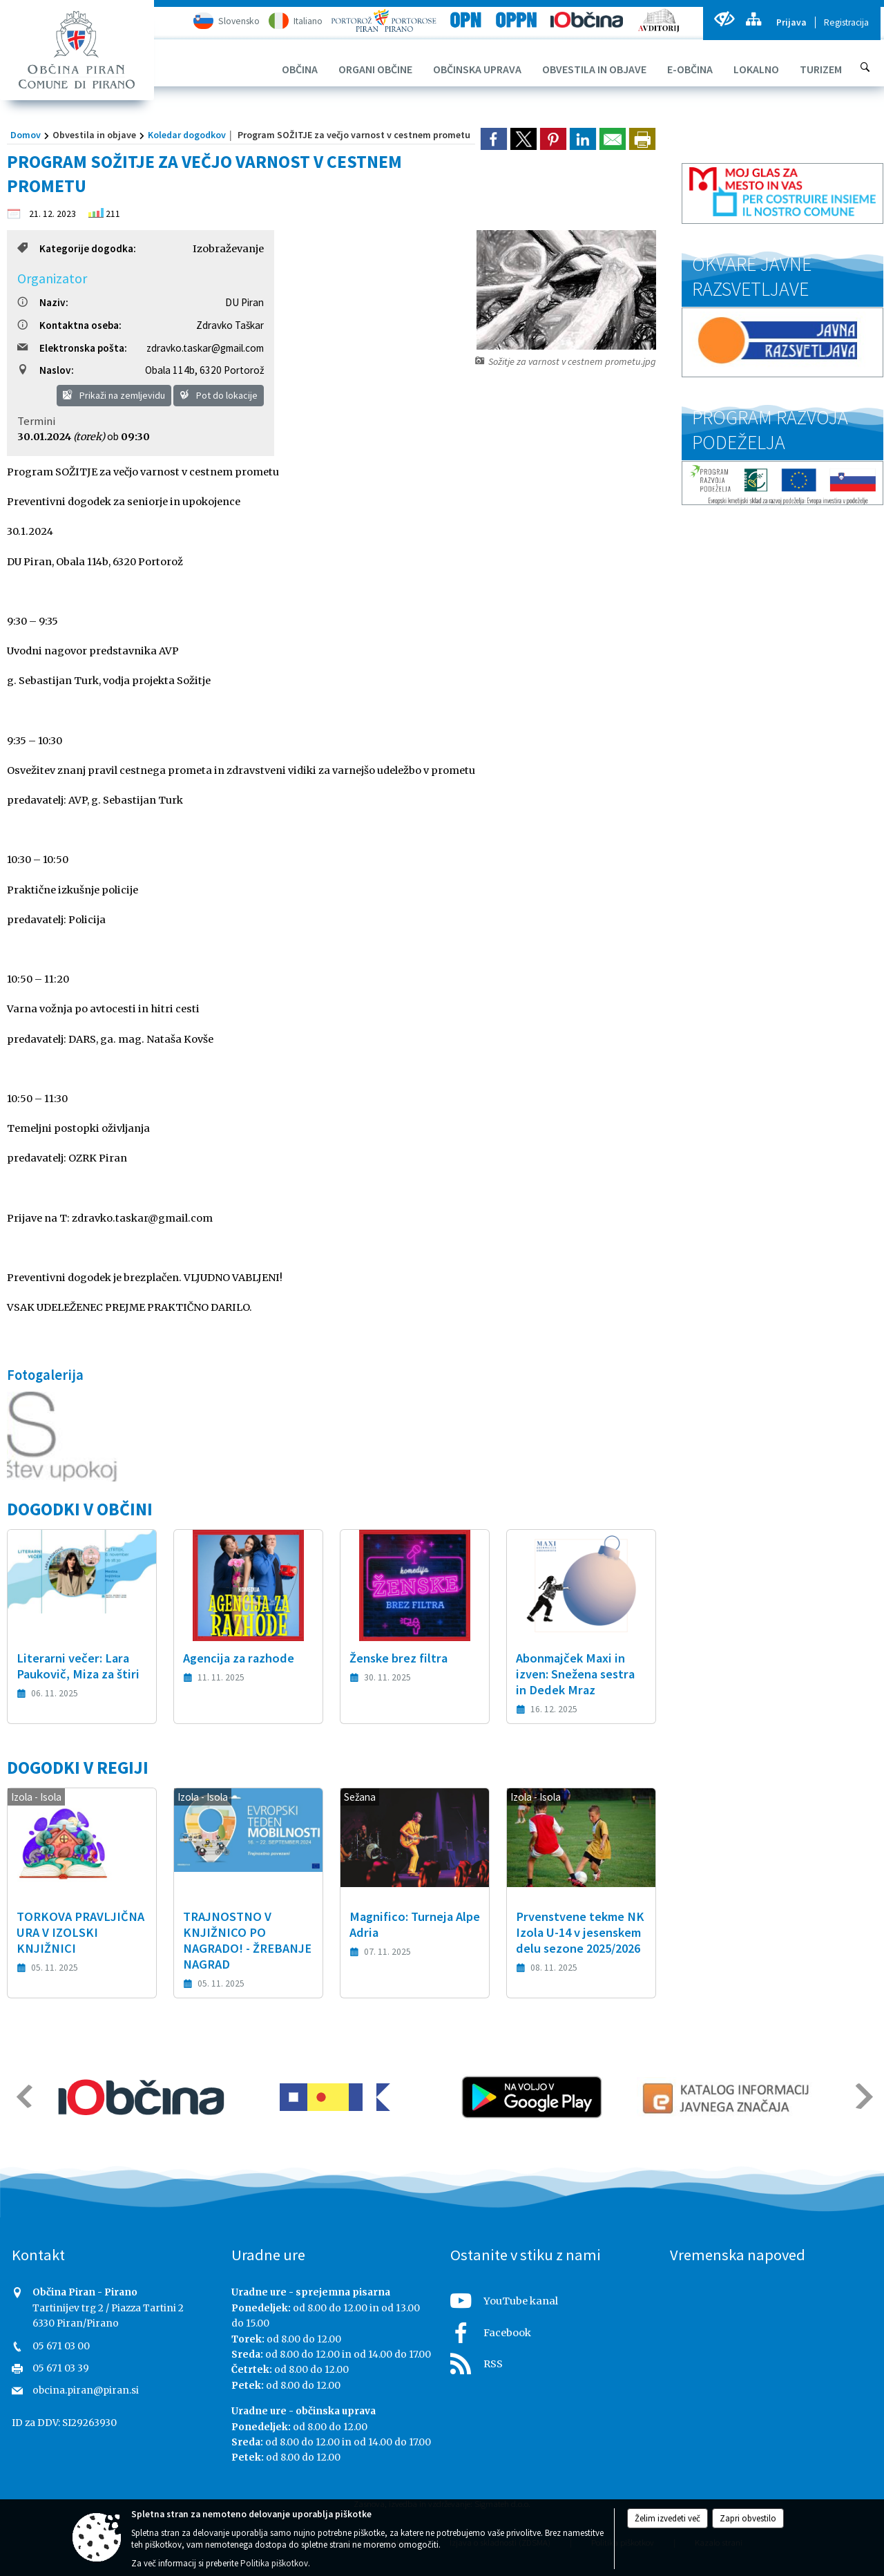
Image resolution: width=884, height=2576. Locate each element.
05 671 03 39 (60, 2368)
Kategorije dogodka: (76, 248)
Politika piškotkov (274, 2563)
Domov (25, 135)
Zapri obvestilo (748, 2518)
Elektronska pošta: (72, 347)
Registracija (846, 22)
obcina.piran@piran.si (85, 2390)
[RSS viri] (551, 2360)
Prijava (791, 22)
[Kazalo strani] (753, 19)
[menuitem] (299, 69)
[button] (23, 2096)
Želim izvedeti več (667, 2518)
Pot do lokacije (219, 395)
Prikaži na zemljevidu (114, 395)
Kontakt (38, 2254)
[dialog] (642, 139)
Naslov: (45, 370)
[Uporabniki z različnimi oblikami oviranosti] (724, 19)
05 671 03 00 (61, 2346)
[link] (494, 139)
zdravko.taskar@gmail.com (205, 347)
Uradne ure (268, 2254)
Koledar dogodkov (187, 135)
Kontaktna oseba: (69, 325)
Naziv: (42, 302)
